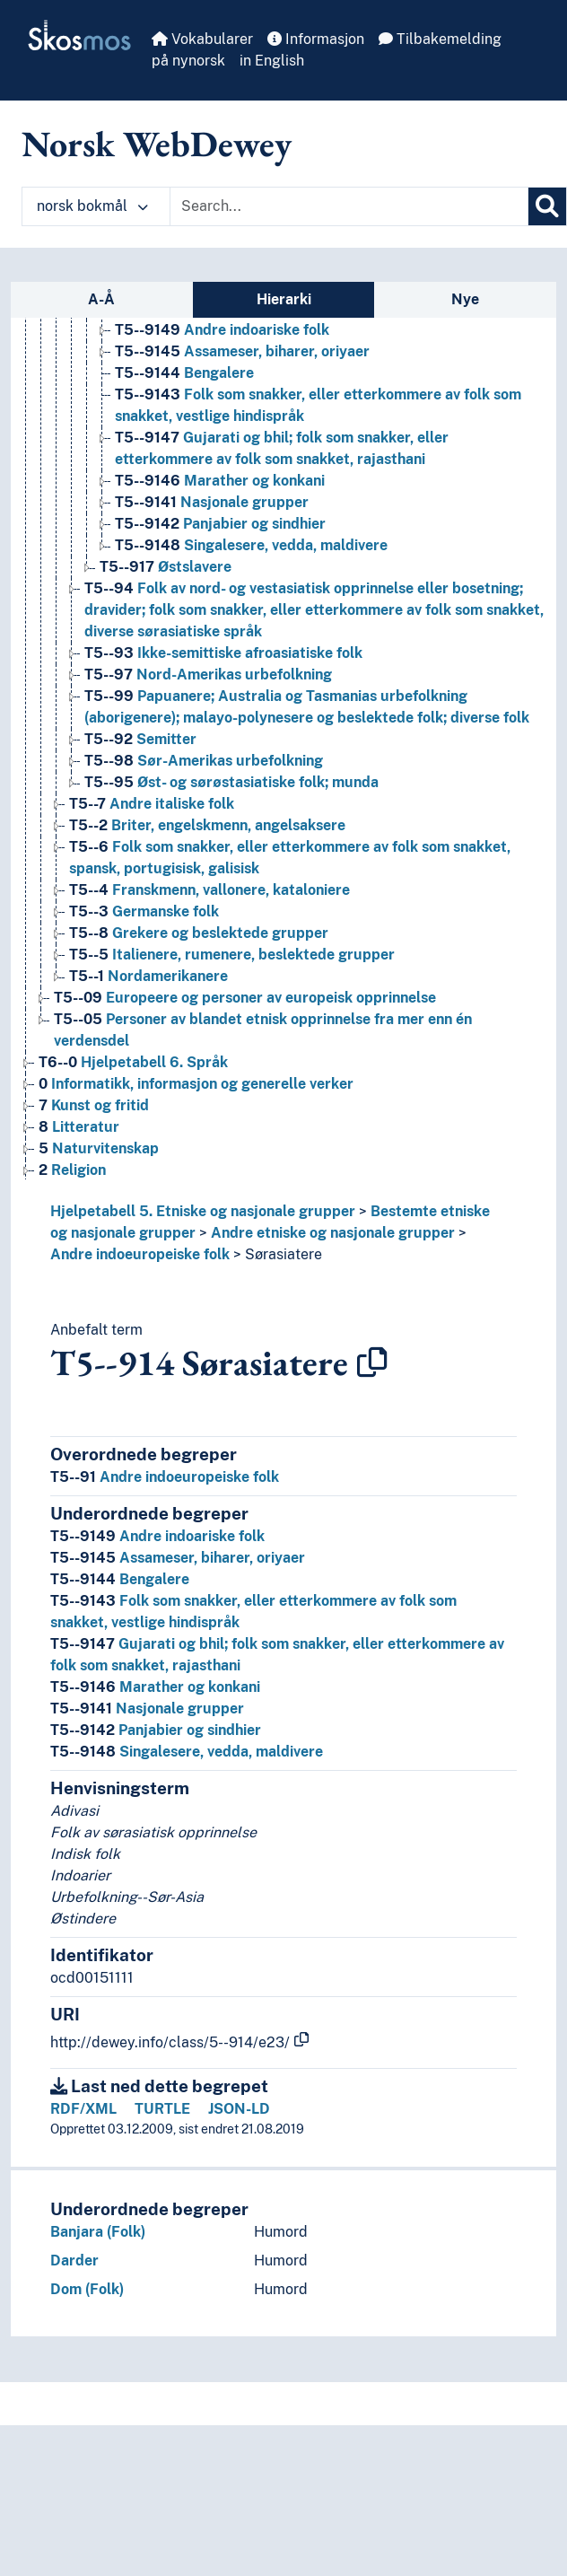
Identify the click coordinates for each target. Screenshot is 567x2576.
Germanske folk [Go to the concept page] (144, 911)
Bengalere (119, 1579)
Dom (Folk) (87, 2289)
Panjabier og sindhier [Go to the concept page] (220, 523)
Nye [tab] (465, 299)
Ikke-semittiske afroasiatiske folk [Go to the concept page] (223, 653)
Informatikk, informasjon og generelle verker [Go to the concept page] (196, 1083)
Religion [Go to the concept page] (72, 1169)
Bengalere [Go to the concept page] (184, 372)
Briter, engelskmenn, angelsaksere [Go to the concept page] (207, 825)
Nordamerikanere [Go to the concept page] (148, 976)
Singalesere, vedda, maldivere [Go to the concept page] (251, 545)
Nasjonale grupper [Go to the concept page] (212, 502)
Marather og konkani (155, 1686)
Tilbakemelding (440, 39)
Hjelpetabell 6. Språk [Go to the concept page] (133, 1062)
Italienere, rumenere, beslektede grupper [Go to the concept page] (232, 954)
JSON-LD (239, 2108)
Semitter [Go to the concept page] (140, 739)
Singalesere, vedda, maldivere (186, 1751)
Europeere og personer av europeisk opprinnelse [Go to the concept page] (245, 997)
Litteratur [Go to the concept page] (79, 1126)
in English (272, 60)
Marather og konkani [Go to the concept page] (220, 480)
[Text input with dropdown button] (349, 206)
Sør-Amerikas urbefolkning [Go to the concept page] (203, 760)
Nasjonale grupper (147, 1708)
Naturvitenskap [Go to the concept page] (99, 1148)
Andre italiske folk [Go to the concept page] (151, 803)
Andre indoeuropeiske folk (140, 1254)
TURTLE (162, 2108)
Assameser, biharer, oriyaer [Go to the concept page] (242, 351)
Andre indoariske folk (157, 1536)
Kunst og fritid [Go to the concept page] (94, 1105)
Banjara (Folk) (97, 2231)
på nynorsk (188, 60)
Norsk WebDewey (157, 143)
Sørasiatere (283, 1254)
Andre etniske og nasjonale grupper (333, 1232)
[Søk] (547, 206)
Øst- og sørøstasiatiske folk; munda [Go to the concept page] (231, 782)
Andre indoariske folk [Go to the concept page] (222, 329)
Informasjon (315, 39)
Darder (74, 2260)
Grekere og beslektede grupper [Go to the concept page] (198, 933)
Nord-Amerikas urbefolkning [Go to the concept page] (208, 674)
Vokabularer (202, 39)
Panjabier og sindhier (155, 1730)
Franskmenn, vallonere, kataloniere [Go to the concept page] (209, 889)
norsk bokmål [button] (92, 206)
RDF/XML (83, 2108)
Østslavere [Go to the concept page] (165, 566)
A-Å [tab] (101, 299)
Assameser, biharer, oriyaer (177, 1557)
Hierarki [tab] (284, 299)
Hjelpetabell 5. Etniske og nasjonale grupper (202, 1211)
